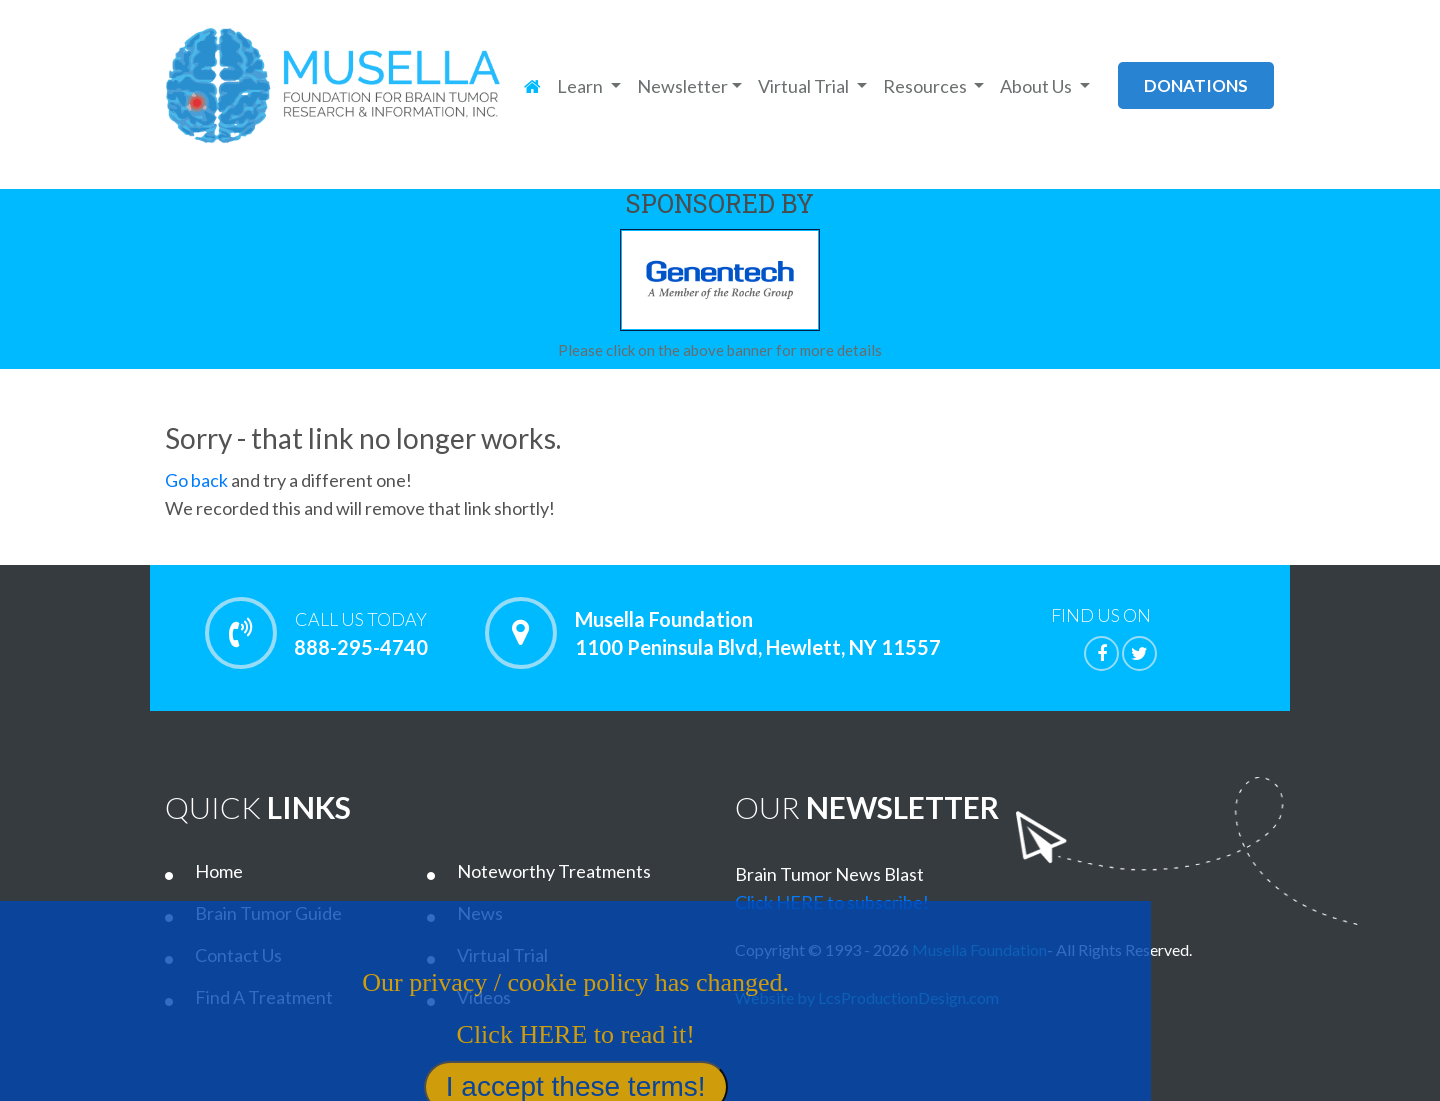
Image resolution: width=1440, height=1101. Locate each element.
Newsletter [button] (682, 86)
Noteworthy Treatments (554, 871)
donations (1196, 85)
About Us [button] (1037, 86)
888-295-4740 (360, 633)
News (480, 913)
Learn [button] (581, 86)
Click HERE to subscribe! (832, 902)
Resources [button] (926, 86)
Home (219, 871)
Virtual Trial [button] (805, 86)
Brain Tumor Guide (268, 913)
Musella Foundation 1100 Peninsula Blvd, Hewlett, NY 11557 (758, 633)
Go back (196, 480)
